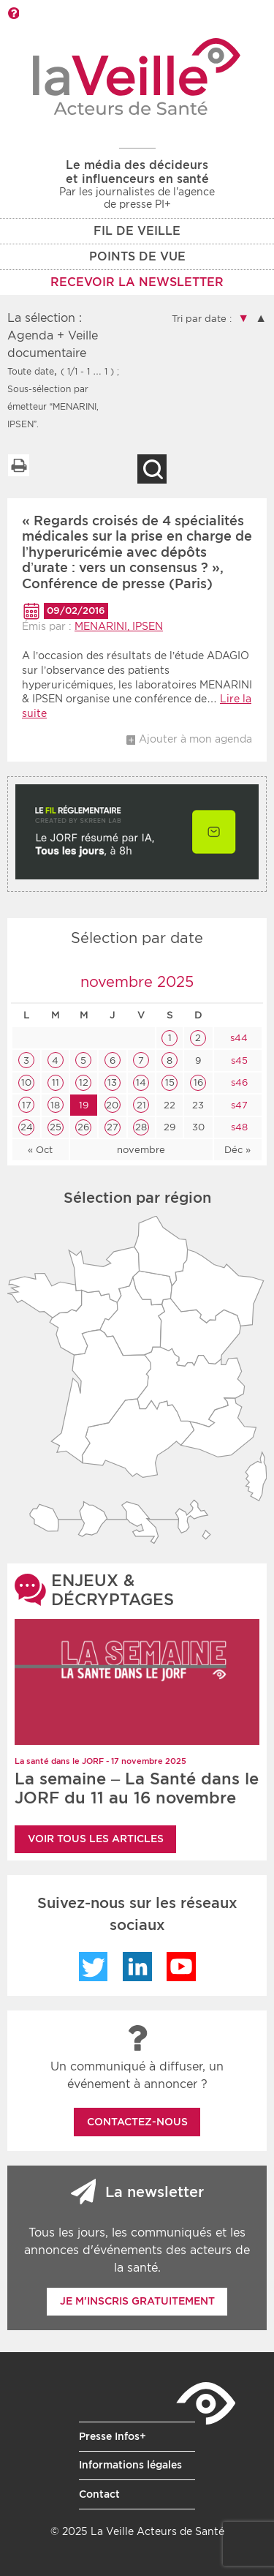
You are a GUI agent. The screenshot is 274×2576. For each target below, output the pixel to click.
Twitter (93, 1966)
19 (83, 1105)
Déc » (237, 1149)
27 (112, 1127)
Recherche (152, 469)
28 (141, 1127)
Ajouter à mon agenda (195, 739)
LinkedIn (137, 1966)
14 (141, 1082)
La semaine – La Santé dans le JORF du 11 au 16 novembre (137, 1788)
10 (26, 1082)
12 (83, 1082)
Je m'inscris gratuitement (137, 2301)
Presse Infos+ (112, 2436)
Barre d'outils (13, 13)
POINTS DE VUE (137, 256)
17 (26, 1105)
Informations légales (130, 2465)
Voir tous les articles (96, 1838)
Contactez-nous (137, 2122)
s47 (238, 1105)
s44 (237, 1037)
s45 (238, 1060)
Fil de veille (137, 231)
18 (55, 1105)
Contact (99, 2494)
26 (83, 1127)
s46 (238, 1082)
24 (26, 1127)
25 (55, 1127)
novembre (141, 1149)
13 (112, 1082)
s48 (238, 1127)
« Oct (40, 1149)
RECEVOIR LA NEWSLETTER (137, 282)
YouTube (181, 1966)
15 (170, 1082)
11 (55, 1082)
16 (198, 1082)
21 (141, 1105)
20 (112, 1105)
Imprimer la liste (18, 465)
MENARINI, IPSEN (119, 626)
